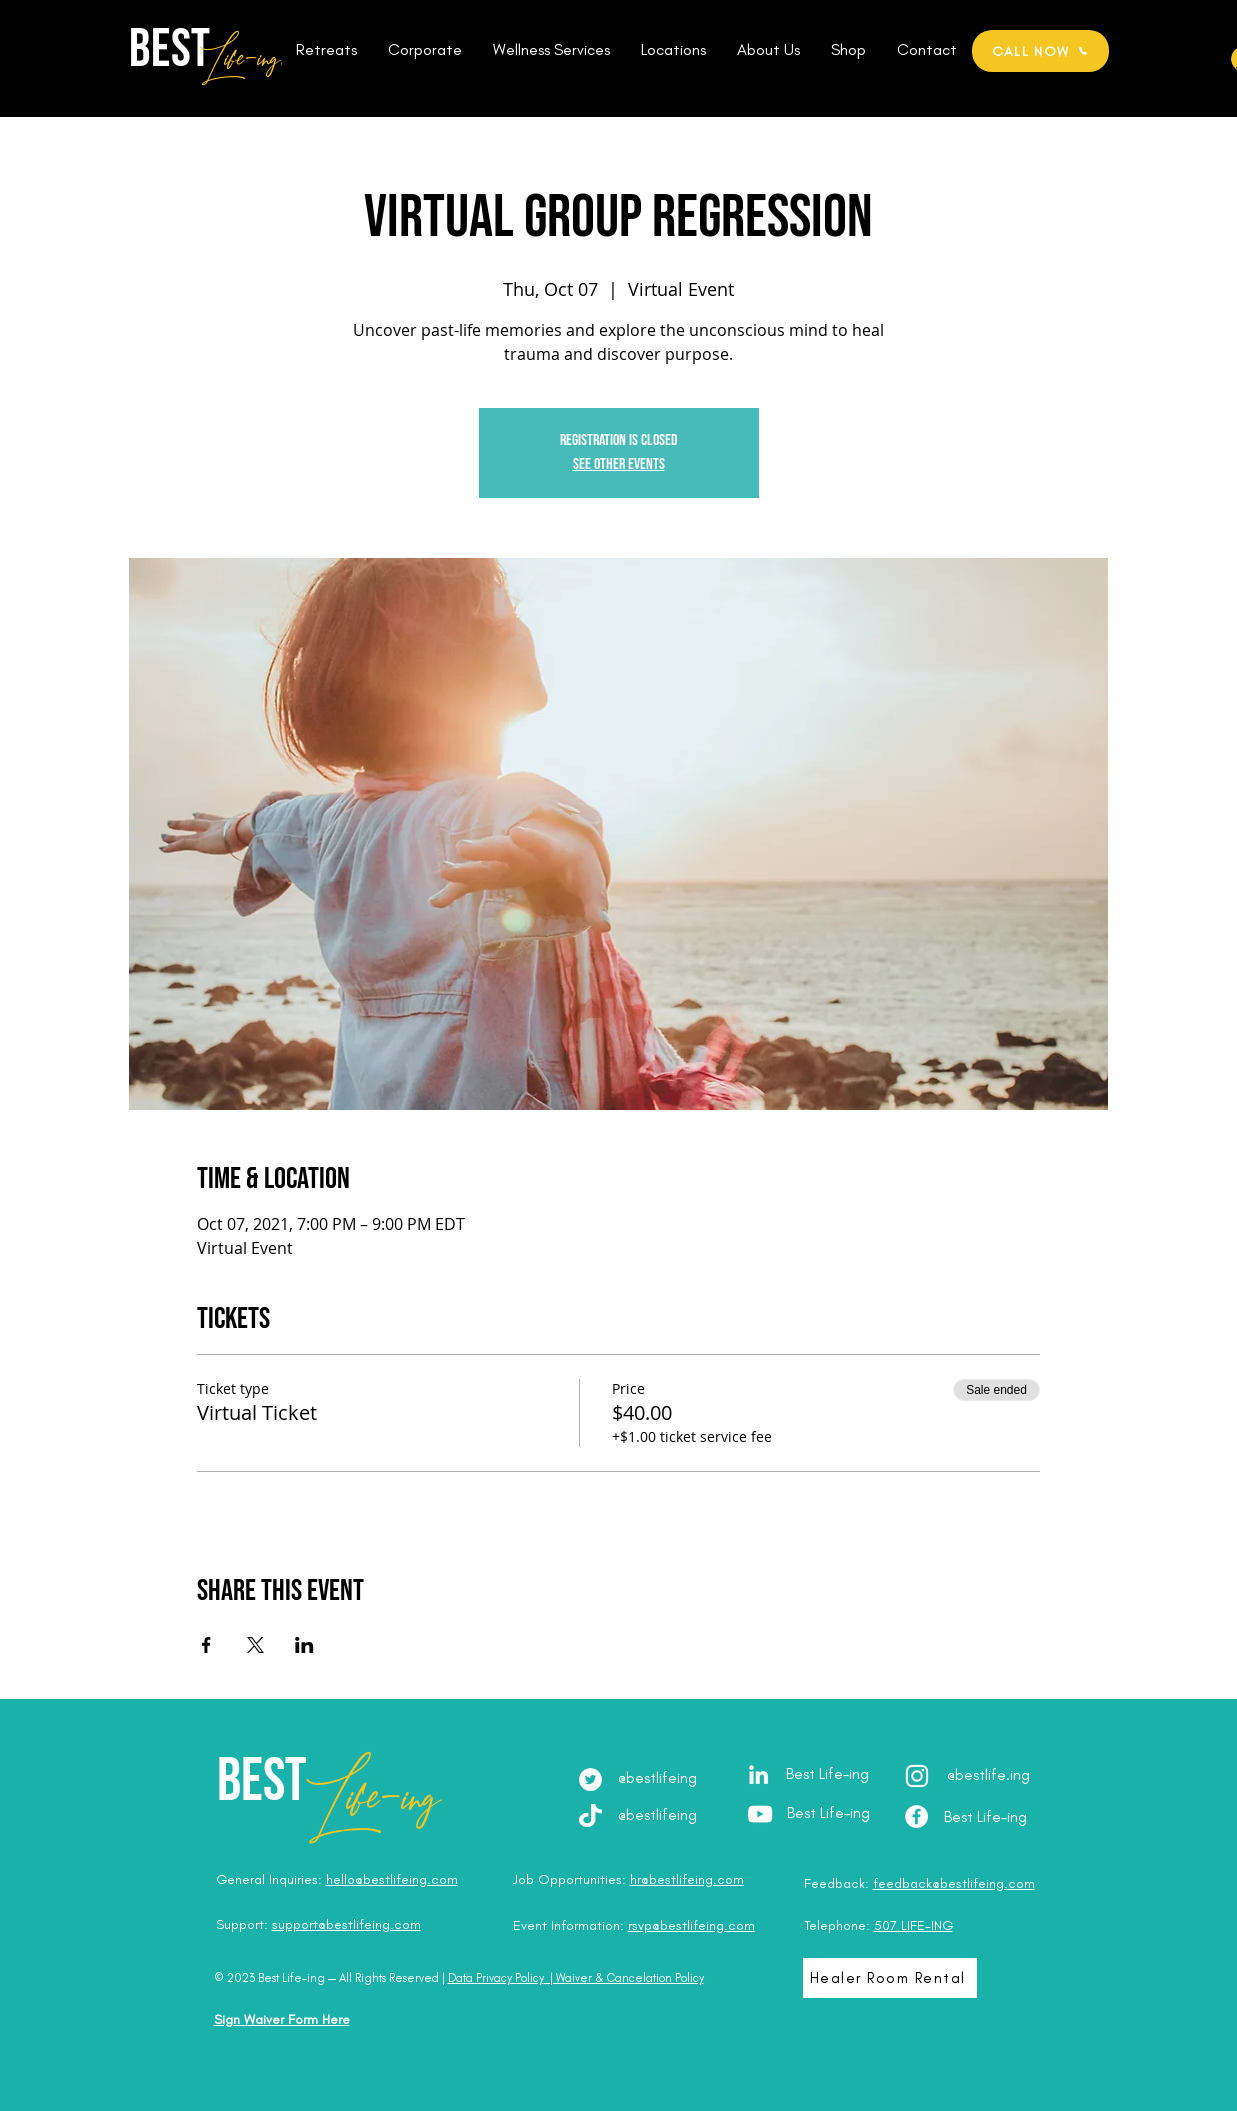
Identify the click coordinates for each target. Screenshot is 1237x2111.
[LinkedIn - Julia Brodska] (758, 1774)
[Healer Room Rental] (890, 1978)
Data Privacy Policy (496, 1978)
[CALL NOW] (1040, 51)
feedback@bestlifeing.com (954, 1883)
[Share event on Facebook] (206, 1645)
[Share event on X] (255, 1645)
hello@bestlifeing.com (392, 1879)
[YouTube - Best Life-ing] (760, 1814)
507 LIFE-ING (913, 1925)
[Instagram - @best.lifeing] (917, 1776)
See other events (619, 464)
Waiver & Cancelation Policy (630, 1978)
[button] (327, 50)
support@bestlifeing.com (346, 1924)
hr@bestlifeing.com (687, 1879)
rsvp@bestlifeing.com (691, 1925)
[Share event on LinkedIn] (304, 1645)
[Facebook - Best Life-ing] (916, 1816)
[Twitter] (590, 1779)
